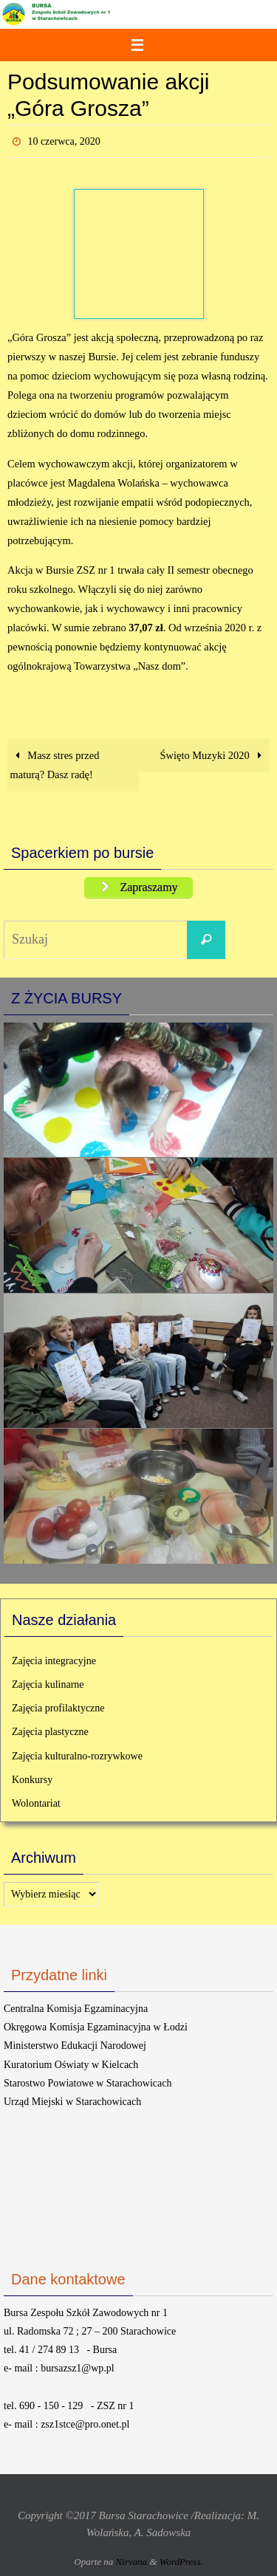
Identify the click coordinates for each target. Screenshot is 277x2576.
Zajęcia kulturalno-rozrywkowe (77, 1756)
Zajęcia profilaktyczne (58, 1708)
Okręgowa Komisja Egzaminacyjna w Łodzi (96, 2027)
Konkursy (32, 1779)
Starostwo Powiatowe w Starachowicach (87, 2083)
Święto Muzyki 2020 (213, 755)
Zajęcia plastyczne (50, 1731)
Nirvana (132, 2561)
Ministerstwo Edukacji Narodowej (75, 2045)
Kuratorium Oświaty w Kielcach (71, 2064)
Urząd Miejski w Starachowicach (72, 2101)
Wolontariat (36, 1803)
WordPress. (181, 2561)
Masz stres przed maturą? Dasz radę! (55, 764)
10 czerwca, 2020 (63, 141)
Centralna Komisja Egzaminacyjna (76, 2008)
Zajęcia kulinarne (48, 1684)
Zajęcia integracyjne (54, 1660)
